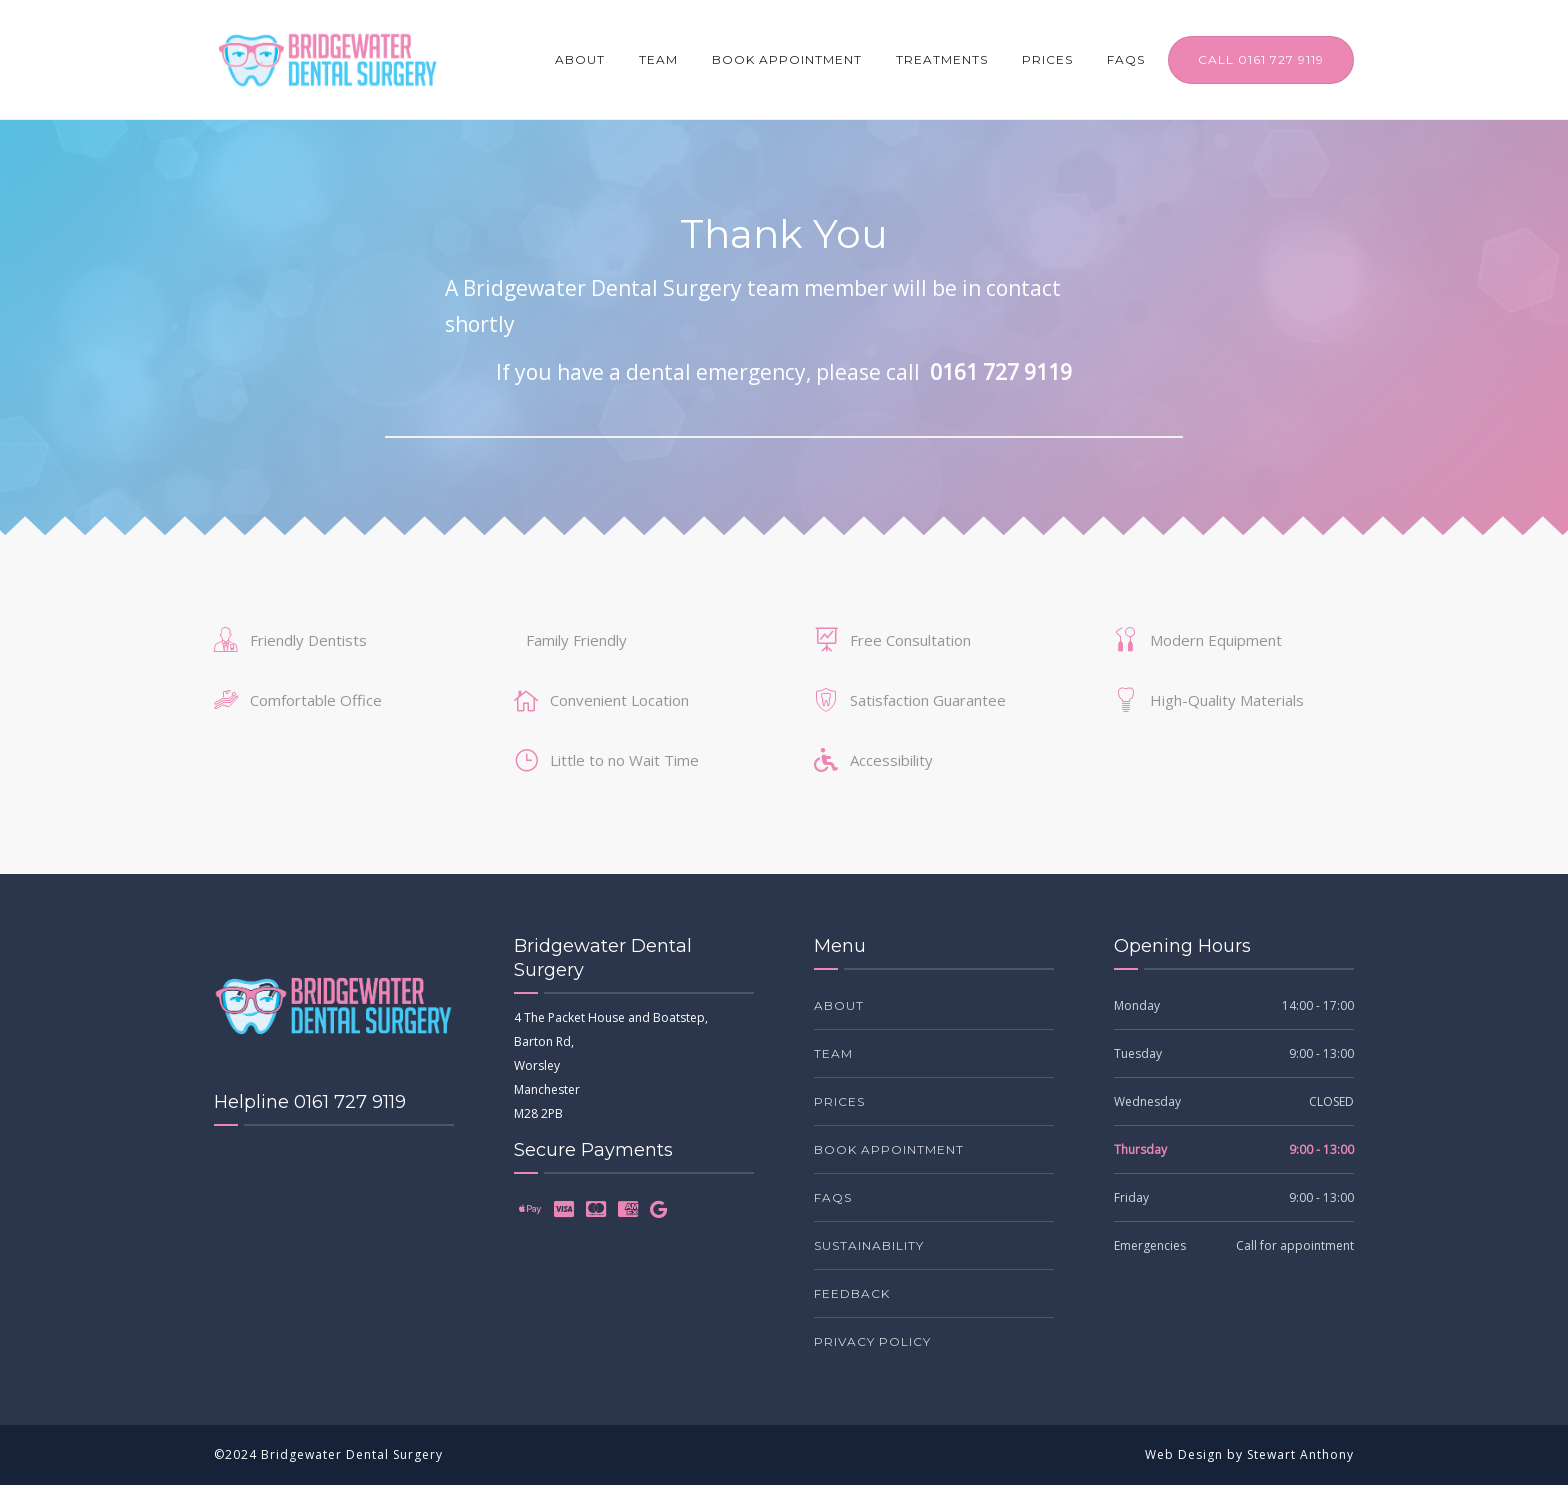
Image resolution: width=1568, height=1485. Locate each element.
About (580, 59)
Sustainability (869, 1245)
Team (658, 59)
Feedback (852, 1293)
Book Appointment (787, 59)
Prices (1047, 59)
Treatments (942, 59)
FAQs (1126, 59)
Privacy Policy (872, 1341)
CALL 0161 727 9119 (1261, 59)
